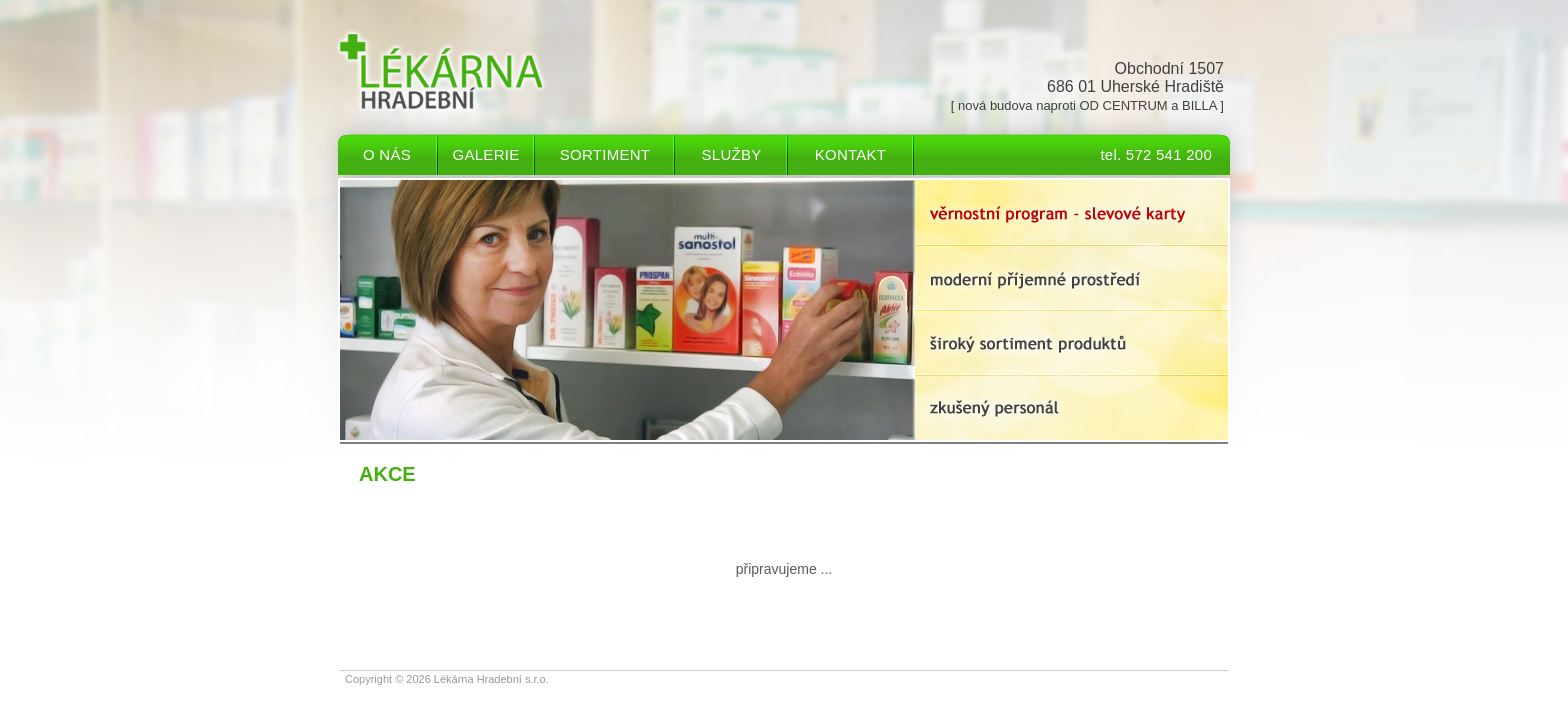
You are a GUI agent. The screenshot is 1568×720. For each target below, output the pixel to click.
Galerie (486, 154)
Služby (732, 154)
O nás (387, 154)
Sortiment (605, 154)
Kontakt (850, 154)
